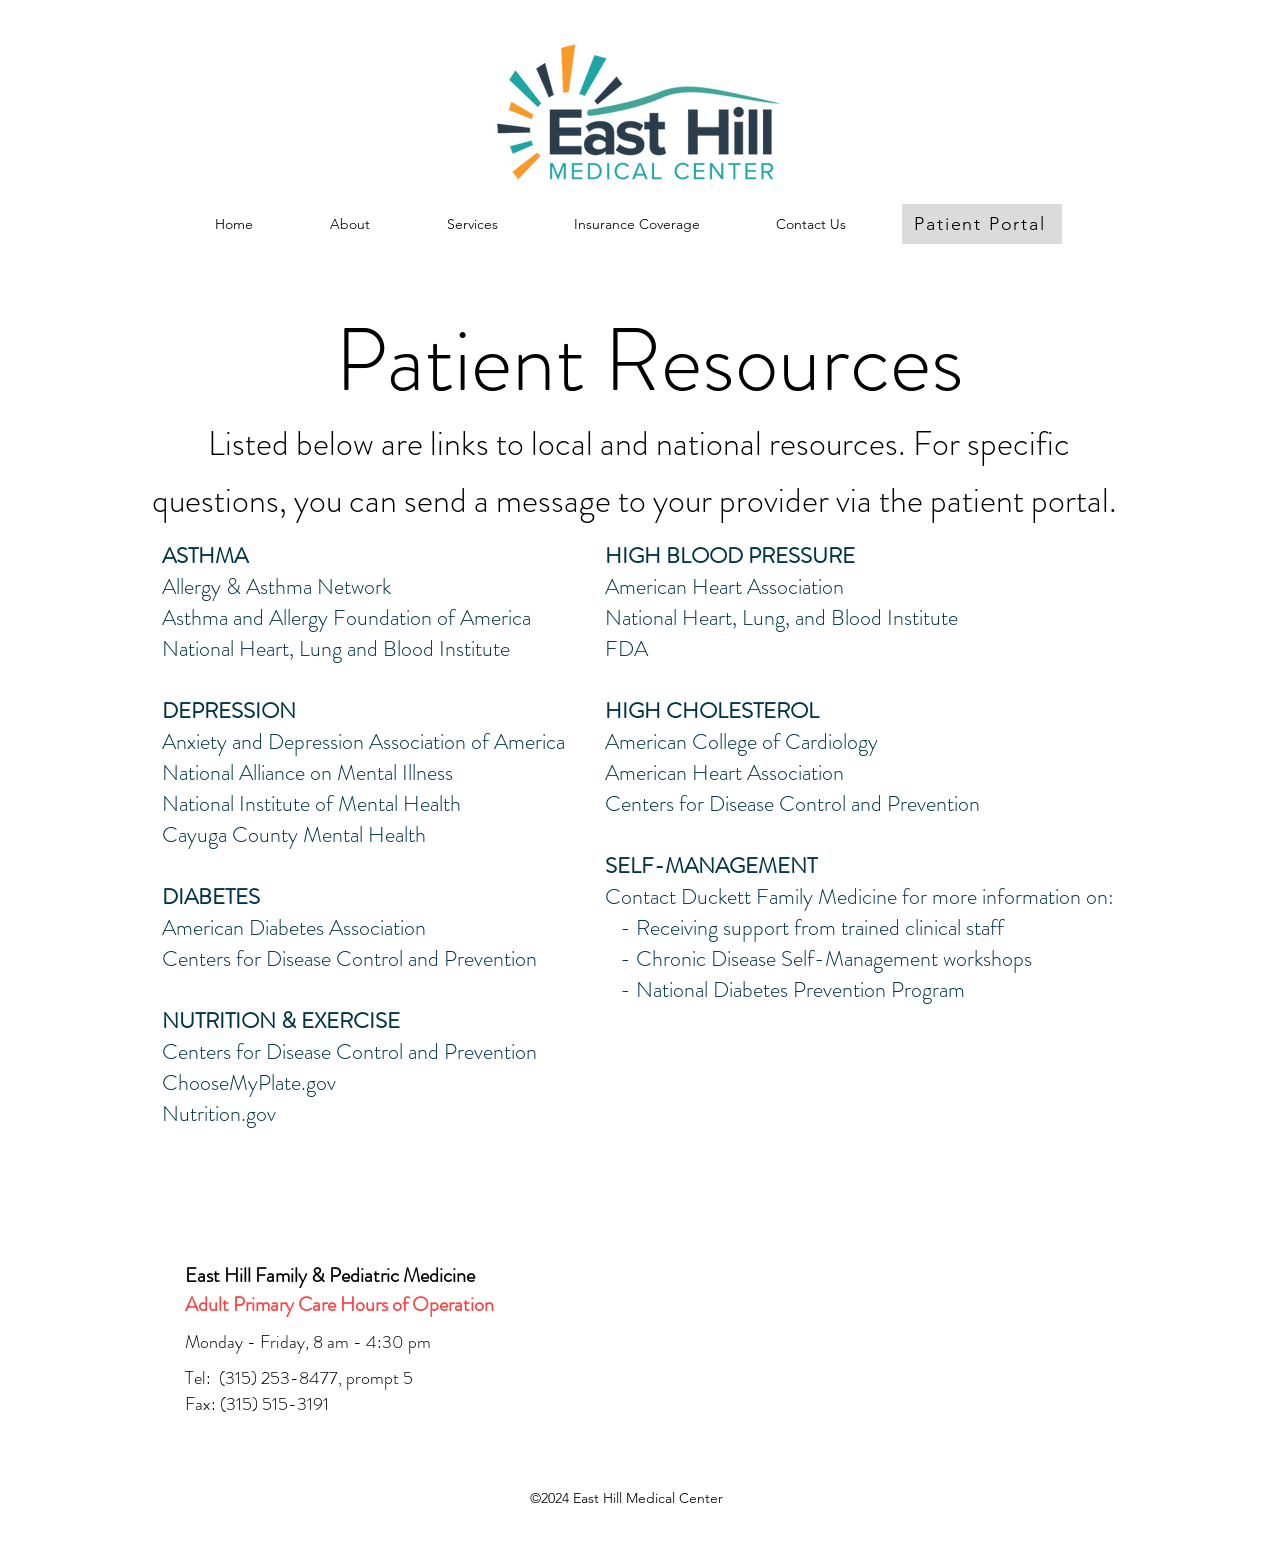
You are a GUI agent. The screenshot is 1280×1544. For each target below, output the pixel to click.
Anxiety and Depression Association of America (363, 741)
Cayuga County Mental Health (294, 834)
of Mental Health (385, 803)
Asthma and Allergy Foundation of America (346, 617)
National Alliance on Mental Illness (307, 772)
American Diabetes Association (294, 927)
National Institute (236, 803)
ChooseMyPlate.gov (249, 1082)
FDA (626, 648)
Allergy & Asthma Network (276, 586)
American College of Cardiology (741, 741)
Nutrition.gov (219, 1113)
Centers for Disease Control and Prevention (349, 958)
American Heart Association (724, 586)
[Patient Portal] (982, 224)
